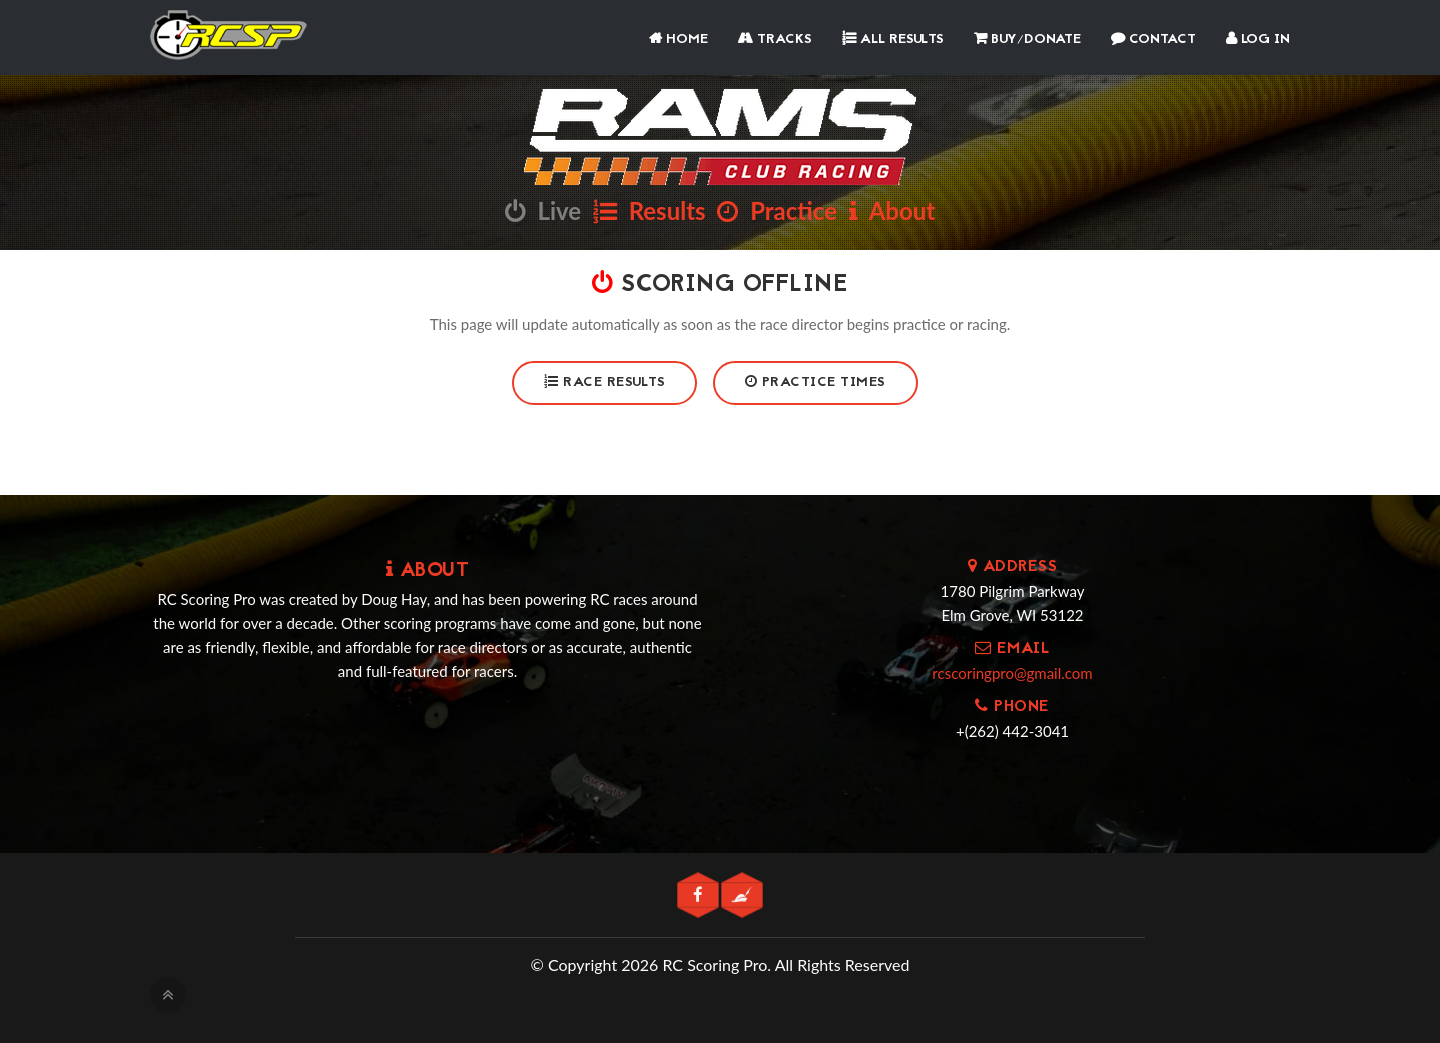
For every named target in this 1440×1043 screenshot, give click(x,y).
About (892, 210)
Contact (1153, 39)
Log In (1258, 39)
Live (543, 210)
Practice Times (815, 382)
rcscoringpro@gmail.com (1012, 673)
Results (649, 210)
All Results (893, 39)
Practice (777, 210)
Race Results (604, 382)
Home (678, 39)
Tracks (775, 39)
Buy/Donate (1027, 39)
